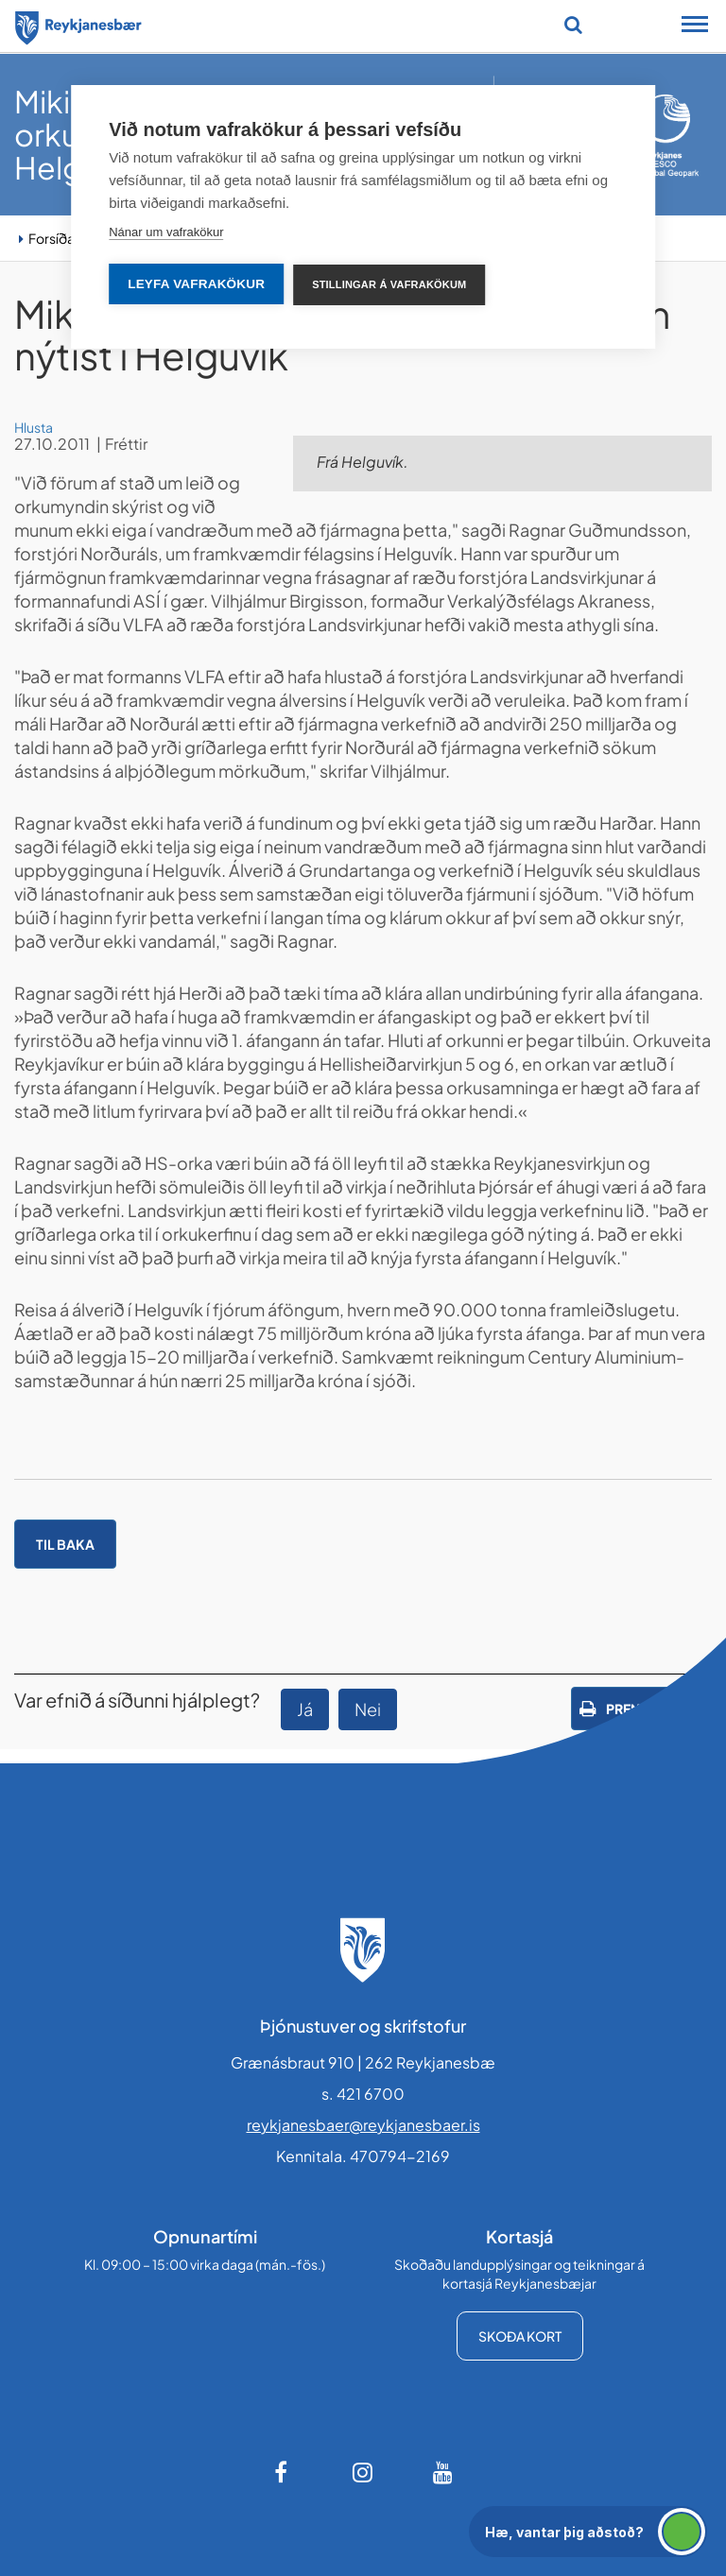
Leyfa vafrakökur (196, 284)
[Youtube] (443, 2472)
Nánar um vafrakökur (166, 232)
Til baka (65, 1544)
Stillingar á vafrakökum (389, 284)
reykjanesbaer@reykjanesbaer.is (363, 2125)
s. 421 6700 (363, 2094)
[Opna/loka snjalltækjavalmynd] (695, 26)
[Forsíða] (78, 24)
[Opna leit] (573, 24)
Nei (367, 1709)
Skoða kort (520, 2335)
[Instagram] (363, 2472)
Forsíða (51, 238)
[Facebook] (282, 2472)
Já (305, 1709)
